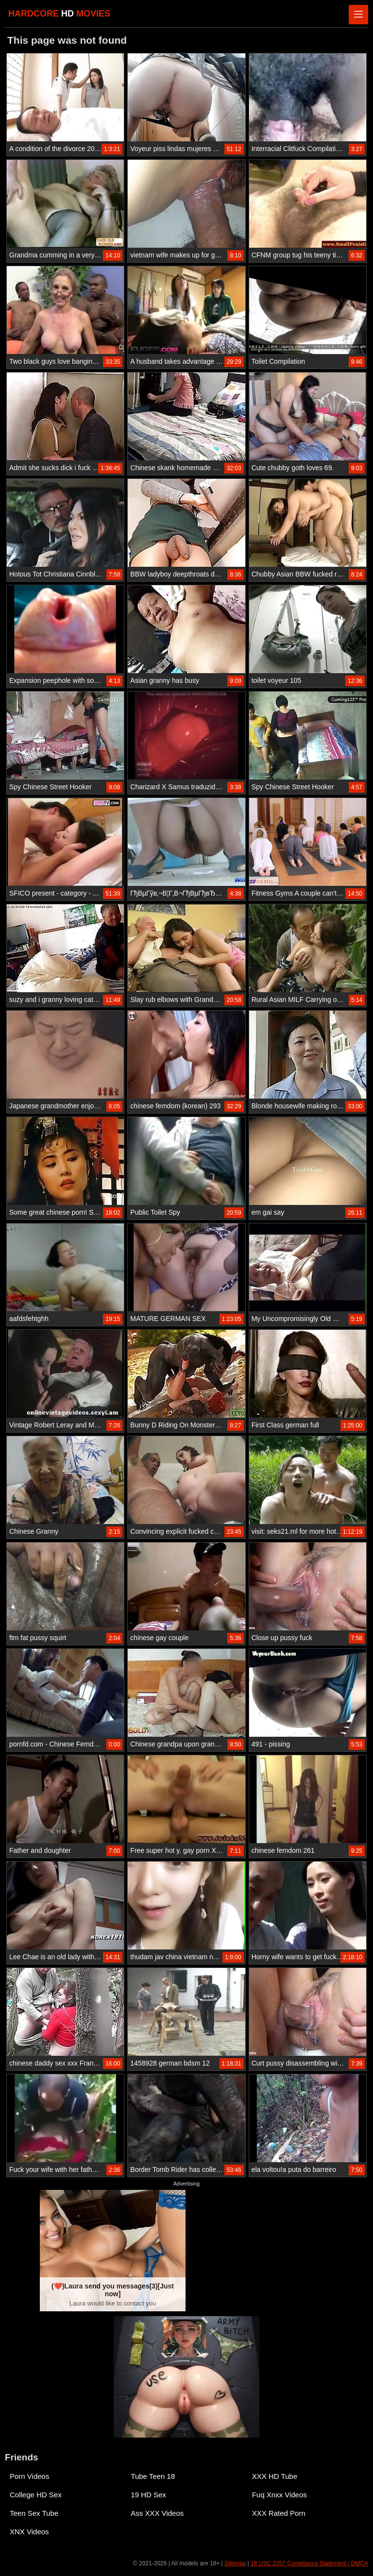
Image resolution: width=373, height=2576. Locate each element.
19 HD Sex (148, 2495)
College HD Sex (36, 2495)
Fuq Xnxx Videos (279, 2495)
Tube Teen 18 (153, 2476)
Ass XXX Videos (157, 2513)
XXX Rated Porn (278, 2513)
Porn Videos (29, 2476)
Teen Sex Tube (34, 2513)
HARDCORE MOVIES (59, 13)
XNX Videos (29, 2531)
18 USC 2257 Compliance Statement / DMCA (309, 2563)
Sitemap (235, 2563)
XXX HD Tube (274, 2476)
